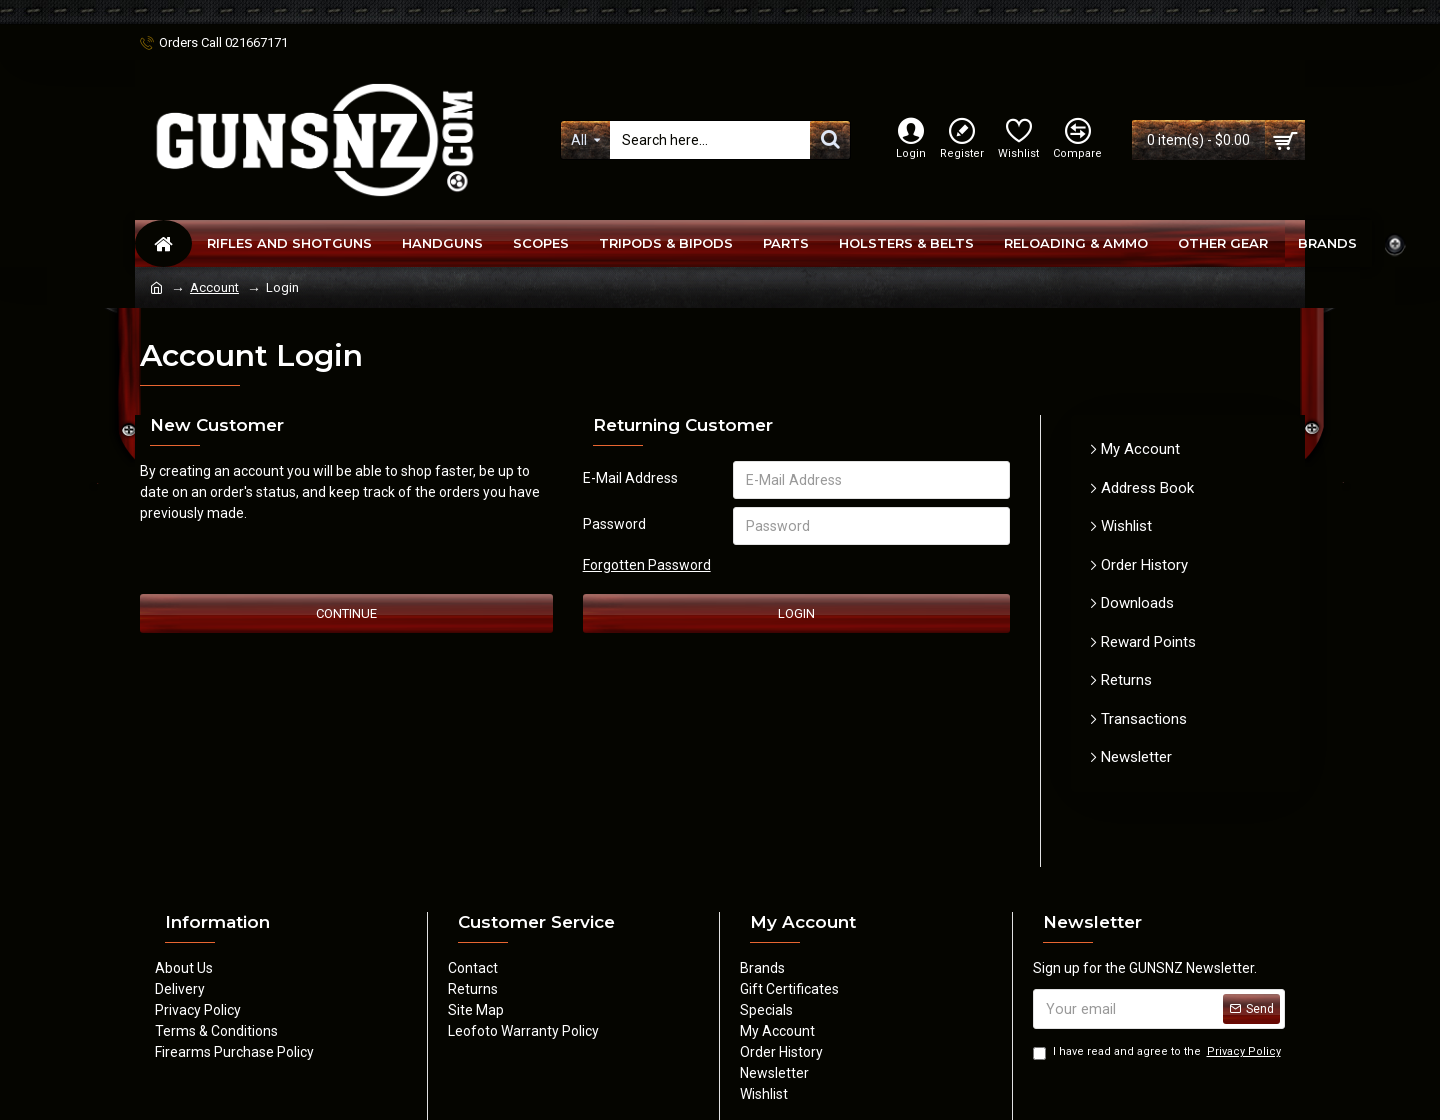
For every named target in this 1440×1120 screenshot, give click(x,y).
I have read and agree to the (1158, 1052)
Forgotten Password (647, 565)
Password (614, 524)
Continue (346, 613)
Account (214, 287)
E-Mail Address (630, 478)
